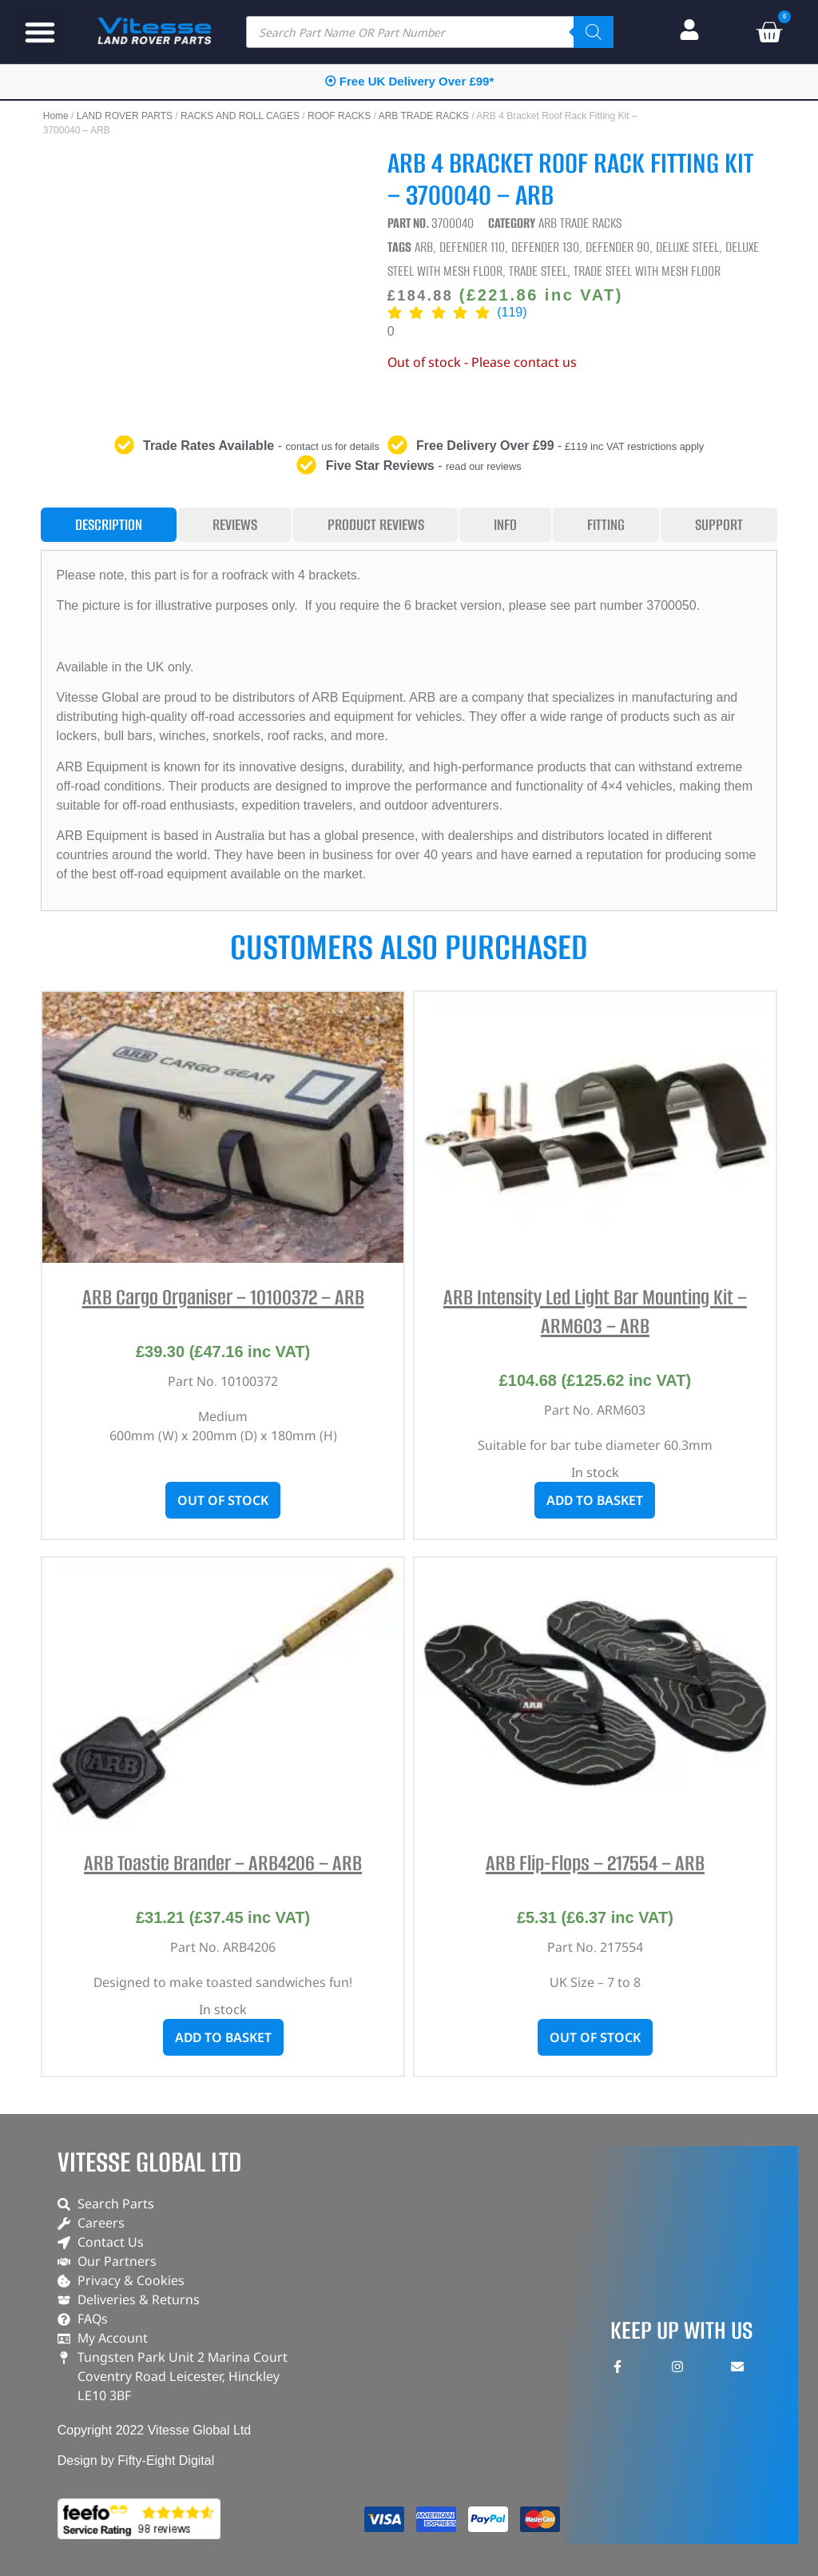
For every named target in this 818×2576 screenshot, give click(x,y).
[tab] (109, 525)
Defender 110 (472, 247)
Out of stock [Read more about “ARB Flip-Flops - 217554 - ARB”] (595, 2037)
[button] (40, 32)
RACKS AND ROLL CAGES (240, 115)
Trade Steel (538, 271)
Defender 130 (545, 247)
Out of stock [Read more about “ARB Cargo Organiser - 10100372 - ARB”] (222, 1500)
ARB (424, 247)
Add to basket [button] (594, 1500)
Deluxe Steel (687, 247)
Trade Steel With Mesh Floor (647, 271)
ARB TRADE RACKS (424, 115)
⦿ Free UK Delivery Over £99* (409, 81)
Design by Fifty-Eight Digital (136, 2460)
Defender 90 (617, 247)
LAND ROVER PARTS (125, 115)
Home (56, 115)
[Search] (594, 32)
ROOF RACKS (339, 115)
